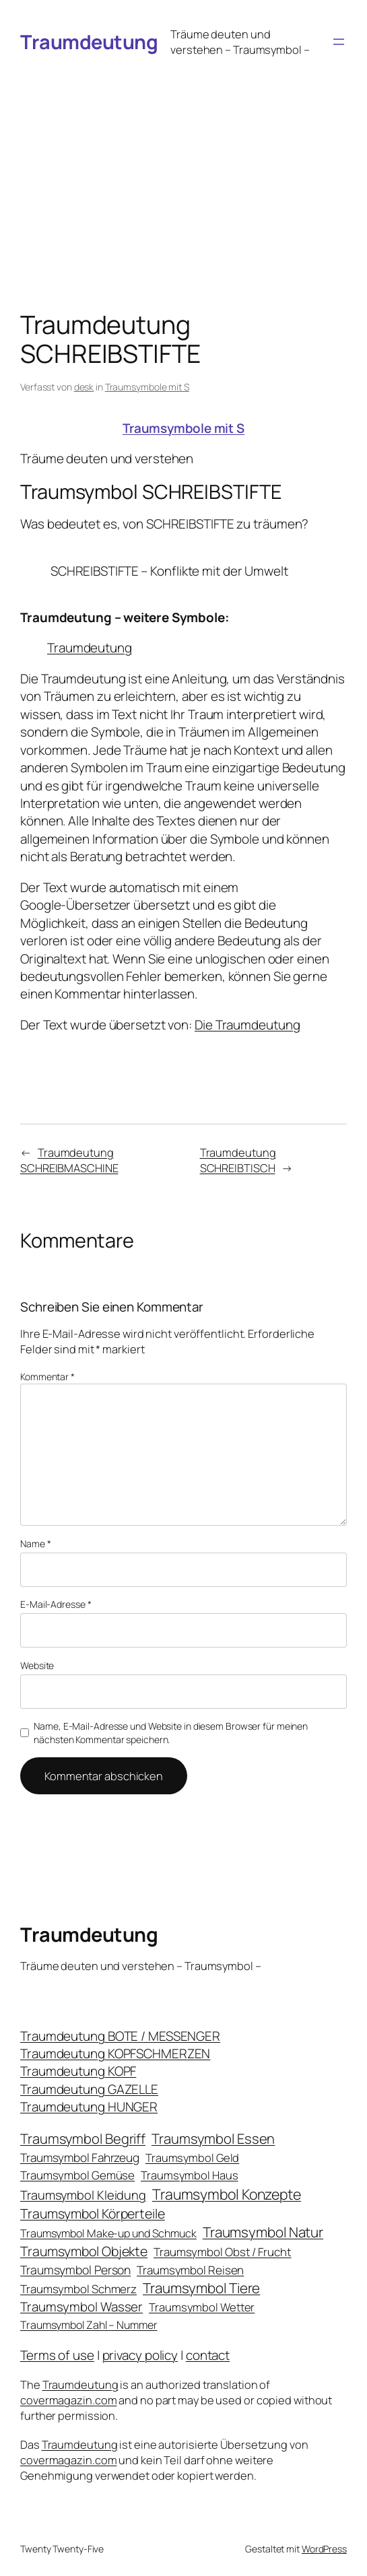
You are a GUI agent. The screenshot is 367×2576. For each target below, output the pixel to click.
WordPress (324, 2548)
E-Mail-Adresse (55, 1604)
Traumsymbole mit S (147, 386)
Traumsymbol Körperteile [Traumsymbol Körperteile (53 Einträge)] (92, 2213)
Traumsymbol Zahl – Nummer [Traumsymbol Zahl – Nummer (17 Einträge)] (89, 2324)
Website (37, 1665)
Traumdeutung (89, 41)
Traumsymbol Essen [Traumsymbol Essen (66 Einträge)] (213, 2138)
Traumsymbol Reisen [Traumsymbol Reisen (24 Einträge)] (190, 2270)
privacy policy (140, 2355)
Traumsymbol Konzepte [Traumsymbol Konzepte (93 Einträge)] (226, 2194)
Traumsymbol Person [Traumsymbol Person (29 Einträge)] (75, 2270)
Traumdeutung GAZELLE (89, 2089)
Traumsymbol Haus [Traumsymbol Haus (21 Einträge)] (189, 2175)
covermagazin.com (68, 2400)
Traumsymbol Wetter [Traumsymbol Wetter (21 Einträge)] (202, 2307)
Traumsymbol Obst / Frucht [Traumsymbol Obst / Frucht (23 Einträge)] (223, 2252)
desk (84, 386)
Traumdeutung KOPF (78, 2071)
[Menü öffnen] (339, 42)
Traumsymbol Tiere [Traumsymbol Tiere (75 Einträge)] (201, 2287)
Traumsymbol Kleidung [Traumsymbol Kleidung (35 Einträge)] (83, 2195)
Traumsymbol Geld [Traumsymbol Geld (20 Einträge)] (192, 2157)
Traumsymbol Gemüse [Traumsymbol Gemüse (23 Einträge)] (77, 2175)
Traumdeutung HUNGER (89, 2106)
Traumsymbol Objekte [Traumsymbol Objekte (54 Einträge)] (83, 2251)
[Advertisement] (183, 165)
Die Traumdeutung (247, 1024)
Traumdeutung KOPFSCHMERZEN (115, 2053)
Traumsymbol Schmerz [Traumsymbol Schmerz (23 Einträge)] (78, 2289)
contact (208, 2355)
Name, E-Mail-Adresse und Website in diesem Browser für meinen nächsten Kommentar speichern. (171, 1733)
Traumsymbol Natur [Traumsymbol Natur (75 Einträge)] (263, 2232)
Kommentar (47, 1376)
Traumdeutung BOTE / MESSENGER (120, 2036)
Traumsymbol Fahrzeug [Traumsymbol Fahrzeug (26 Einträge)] (79, 2157)
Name (35, 1543)
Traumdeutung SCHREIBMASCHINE (69, 1160)
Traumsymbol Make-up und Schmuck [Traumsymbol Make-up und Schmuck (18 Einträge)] (108, 2233)
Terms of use (57, 2355)
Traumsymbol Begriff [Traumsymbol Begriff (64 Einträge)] (82, 2139)
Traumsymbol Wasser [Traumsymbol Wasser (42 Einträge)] (81, 2306)
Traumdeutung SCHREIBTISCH (238, 1160)
